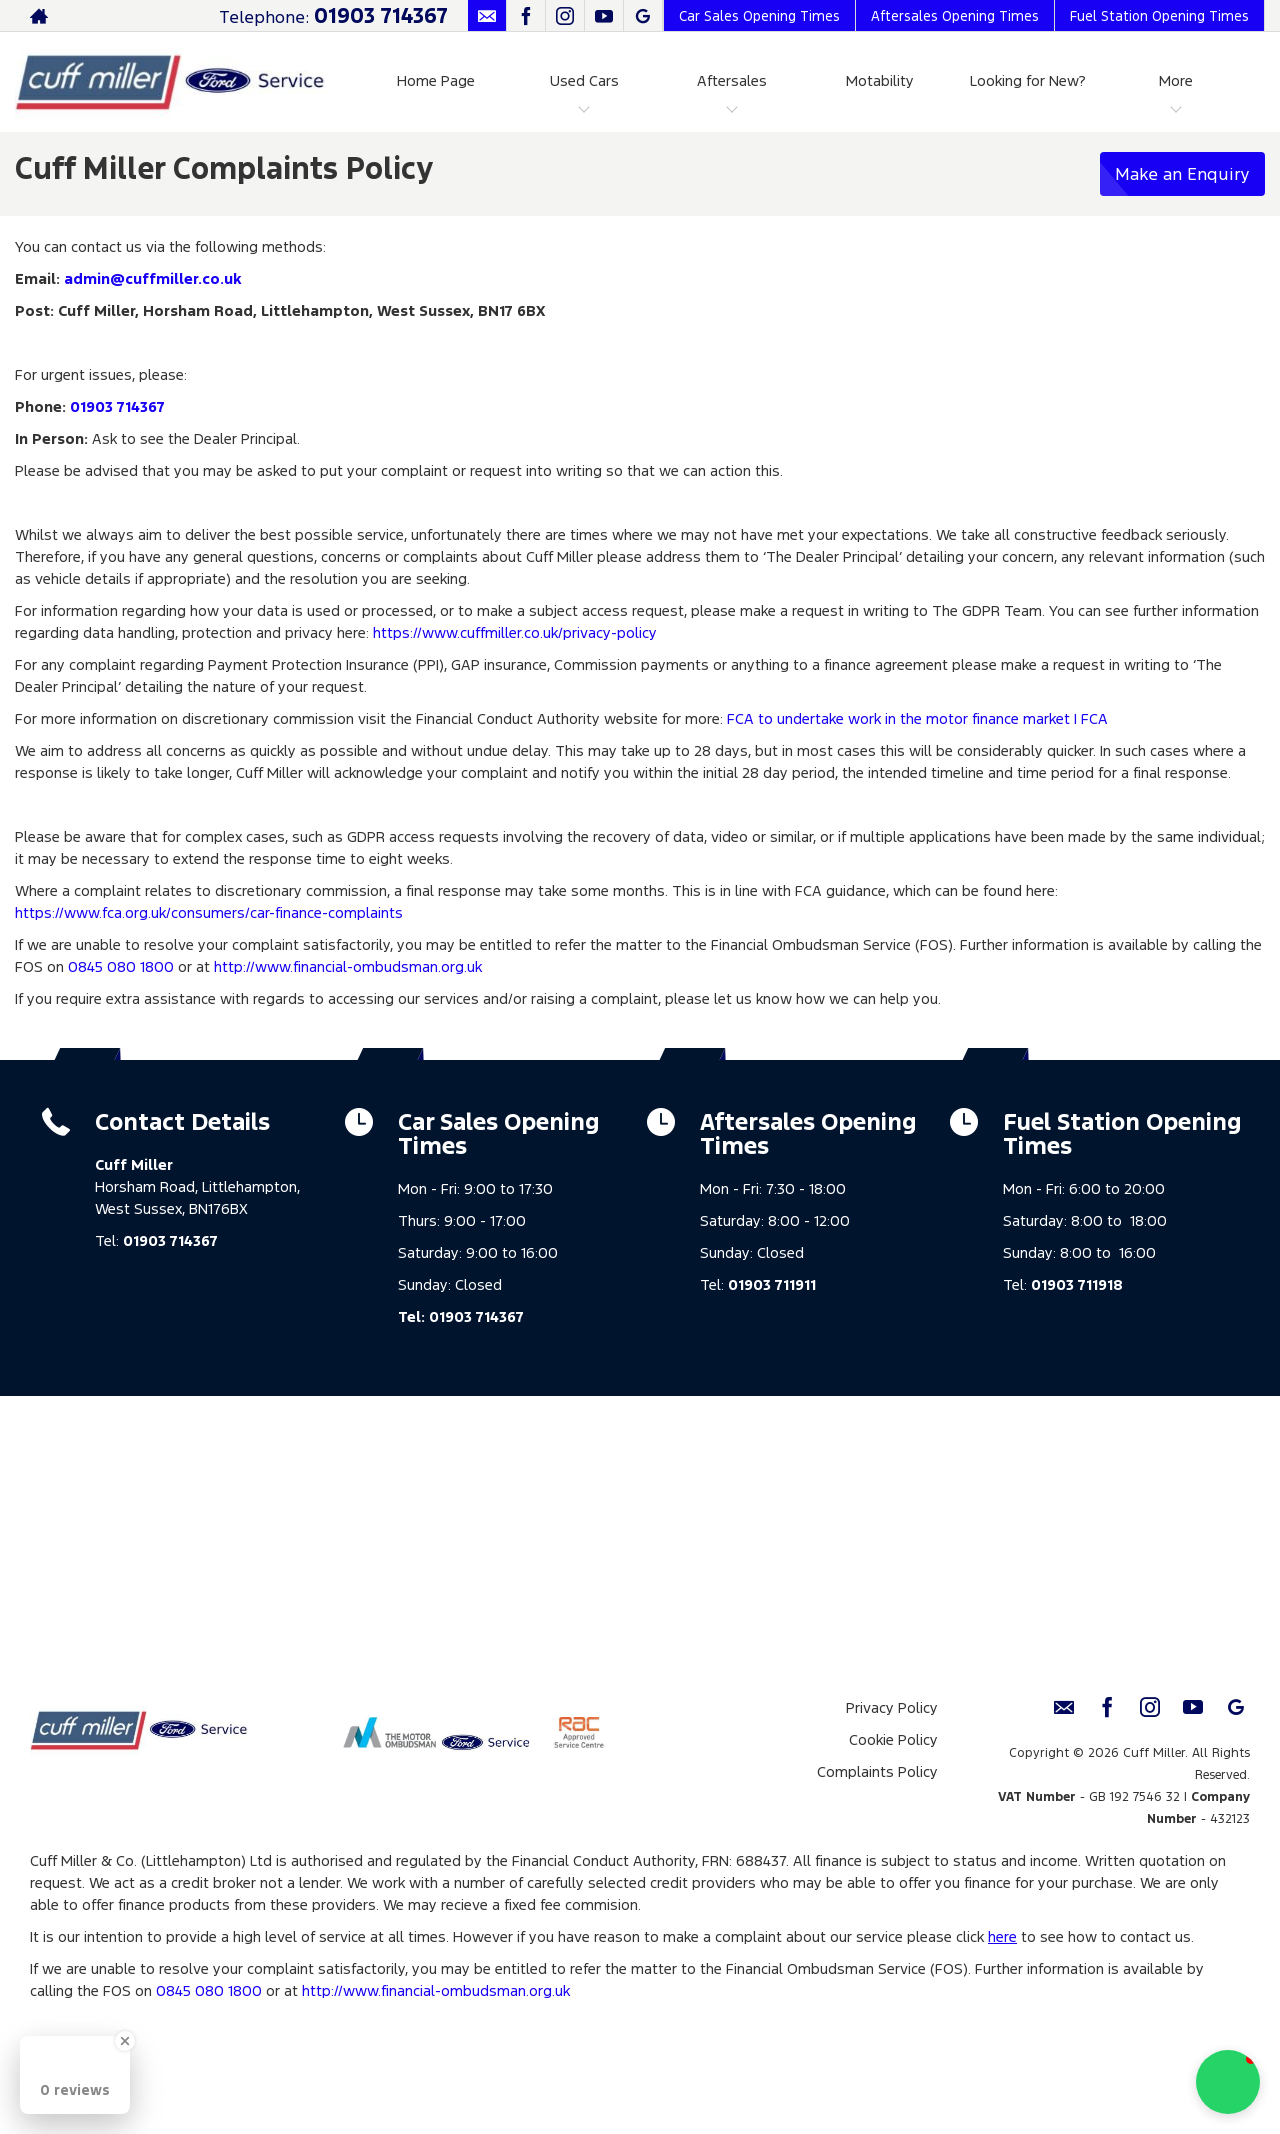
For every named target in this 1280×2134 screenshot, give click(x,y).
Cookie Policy (893, 1739)
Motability (880, 80)
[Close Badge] (125, 2041)
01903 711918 (1077, 1284)
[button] (1228, 2082)
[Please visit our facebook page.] (525, 16)
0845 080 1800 (121, 966)
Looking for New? (1028, 80)
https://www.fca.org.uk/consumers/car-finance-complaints (209, 912)
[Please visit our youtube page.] (603, 16)
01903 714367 (381, 15)
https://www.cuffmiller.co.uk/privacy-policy (515, 632)
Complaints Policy (877, 1771)
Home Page (436, 80)
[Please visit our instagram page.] (564, 16)
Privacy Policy (892, 1707)
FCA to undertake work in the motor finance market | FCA (917, 718)
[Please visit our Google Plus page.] (642, 16)
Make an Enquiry (1182, 174)
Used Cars (584, 80)
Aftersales (732, 80)
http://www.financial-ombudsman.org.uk (348, 966)
